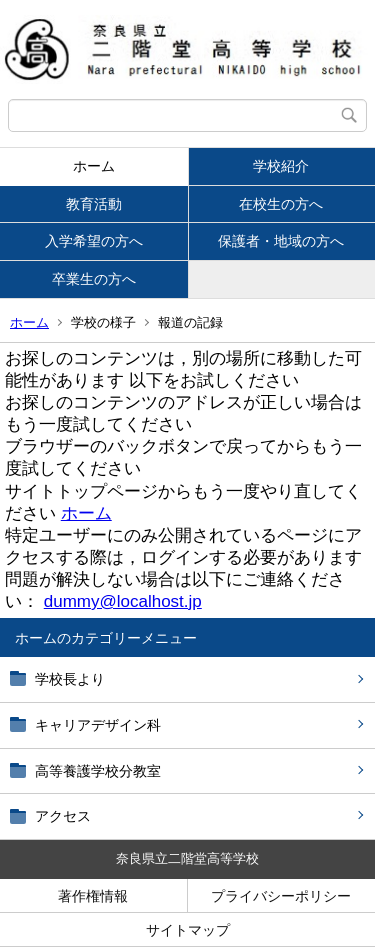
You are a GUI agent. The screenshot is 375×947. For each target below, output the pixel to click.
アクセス (63, 816)
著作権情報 (93, 896)
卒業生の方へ (94, 279)
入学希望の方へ (94, 241)
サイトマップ (188, 930)
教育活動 (94, 204)
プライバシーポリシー (281, 896)
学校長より (70, 679)
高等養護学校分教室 (98, 771)
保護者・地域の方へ (281, 241)
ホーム (94, 166)
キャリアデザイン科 (98, 725)
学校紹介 (281, 166)
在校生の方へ (281, 204)
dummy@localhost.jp (123, 601)
